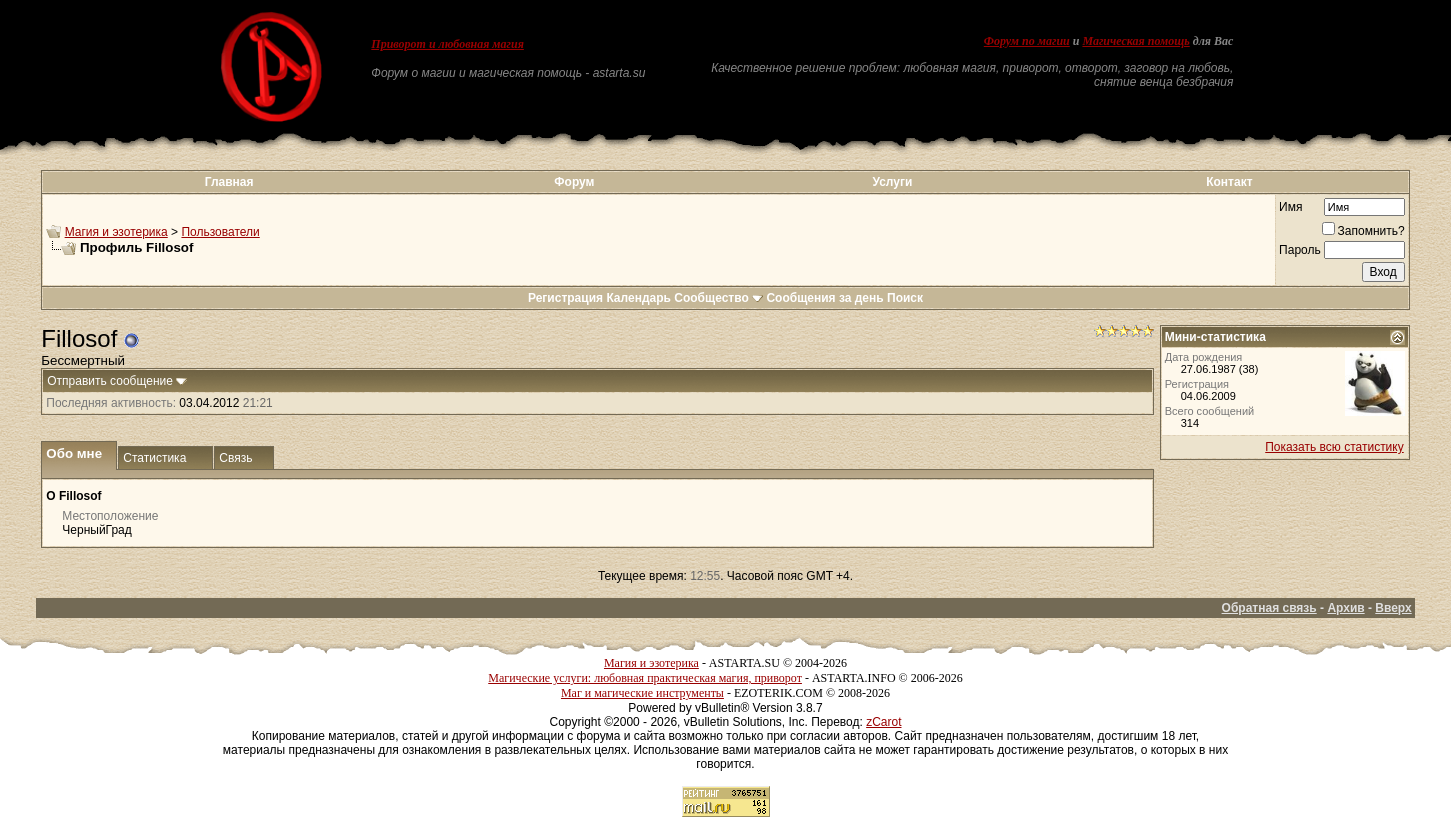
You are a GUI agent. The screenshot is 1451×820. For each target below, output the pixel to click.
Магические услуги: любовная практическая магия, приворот (645, 678)
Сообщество (718, 298)
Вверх (1393, 608)
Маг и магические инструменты (642, 693)
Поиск (905, 298)
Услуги (892, 182)
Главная (229, 182)
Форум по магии (1027, 41)
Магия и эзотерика (116, 232)
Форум (574, 182)
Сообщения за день (824, 298)
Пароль (1300, 250)
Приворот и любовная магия (447, 44)
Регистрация (565, 298)
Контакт (1229, 182)
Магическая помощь (1135, 41)
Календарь (638, 298)
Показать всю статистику (1334, 447)
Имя (1290, 207)
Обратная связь (1269, 608)
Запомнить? (1363, 231)
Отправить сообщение (110, 381)
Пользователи (220, 232)
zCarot (883, 722)
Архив (1345, 608)
